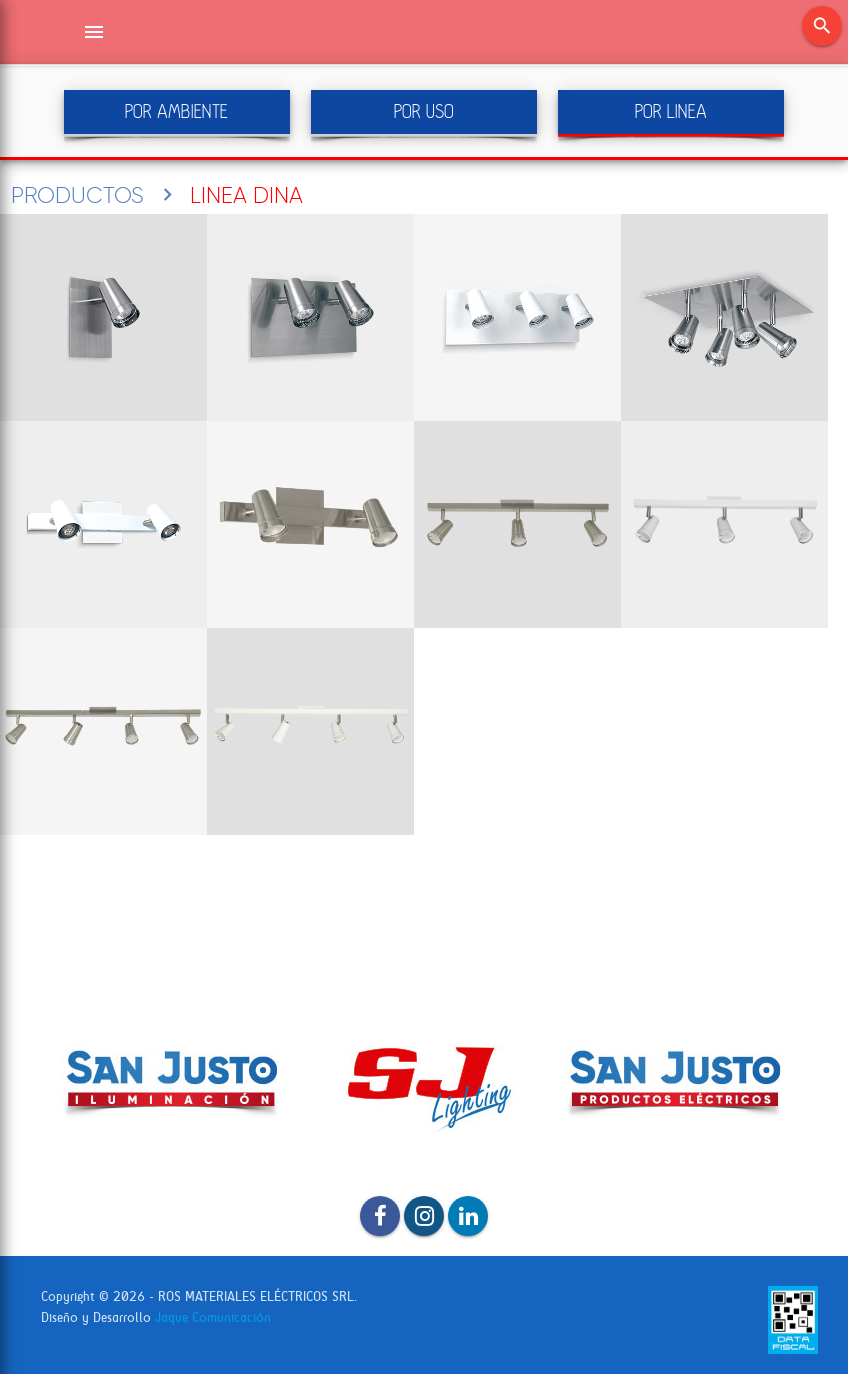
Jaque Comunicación (213, 1317)
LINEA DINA (246, 195)
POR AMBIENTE (176, 111)
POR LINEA (671, 111)
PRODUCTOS (77, 195)
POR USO (424, 111)
